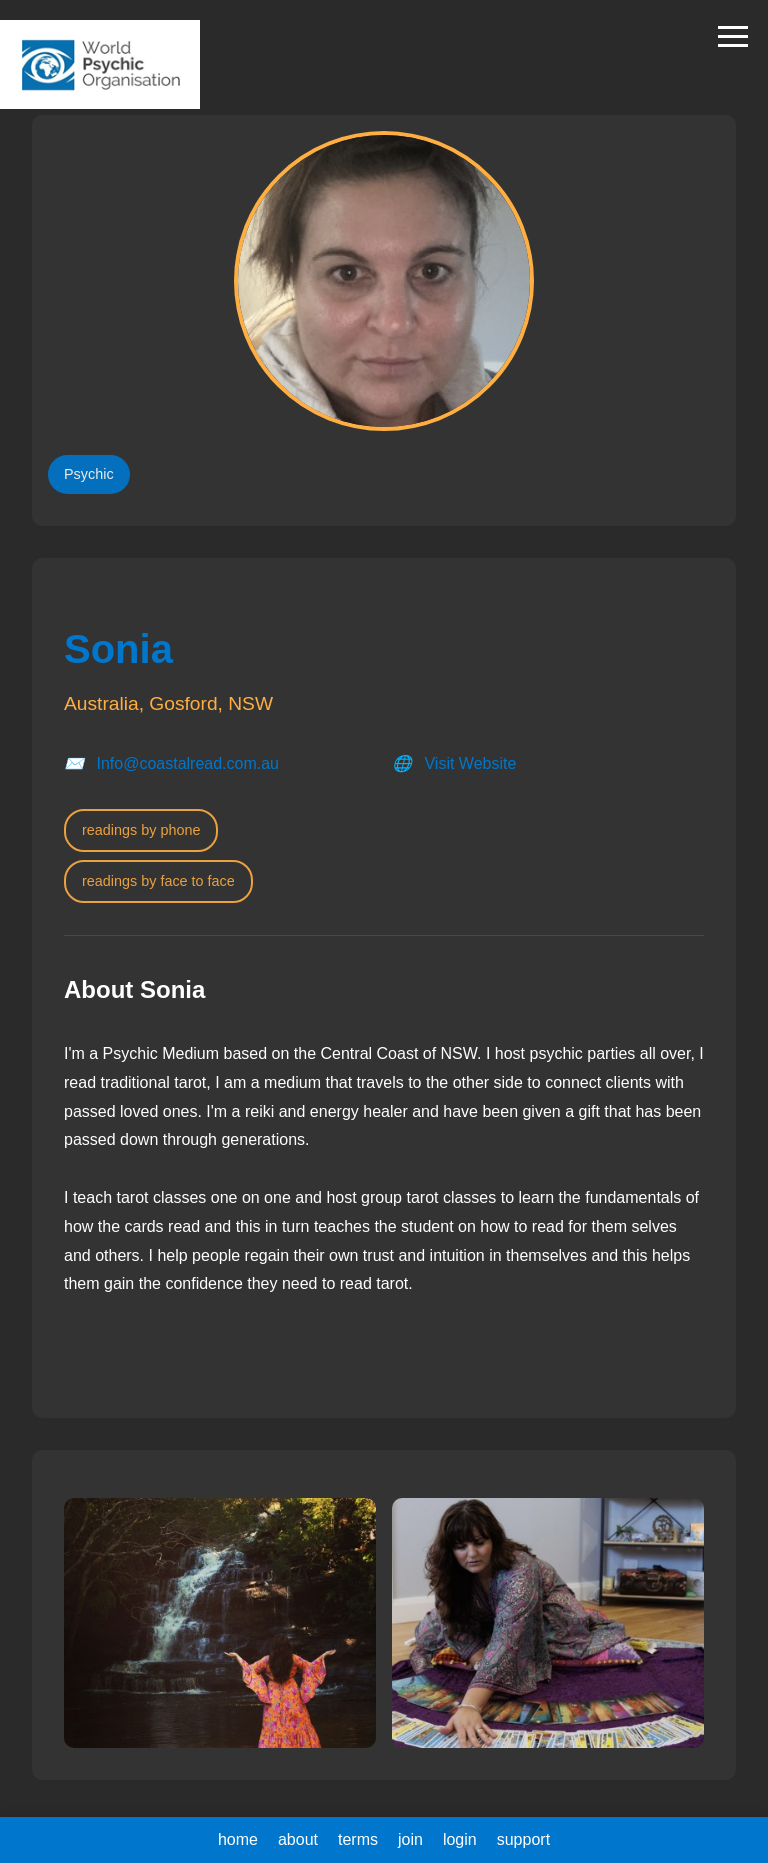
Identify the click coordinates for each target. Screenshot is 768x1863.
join (410, 1839)
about (298, 1839)
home (238, 1839)
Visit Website (470, 763)
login (460, 1839)
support (523, 1839)
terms (358, 1839)
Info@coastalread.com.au (187, 763)
